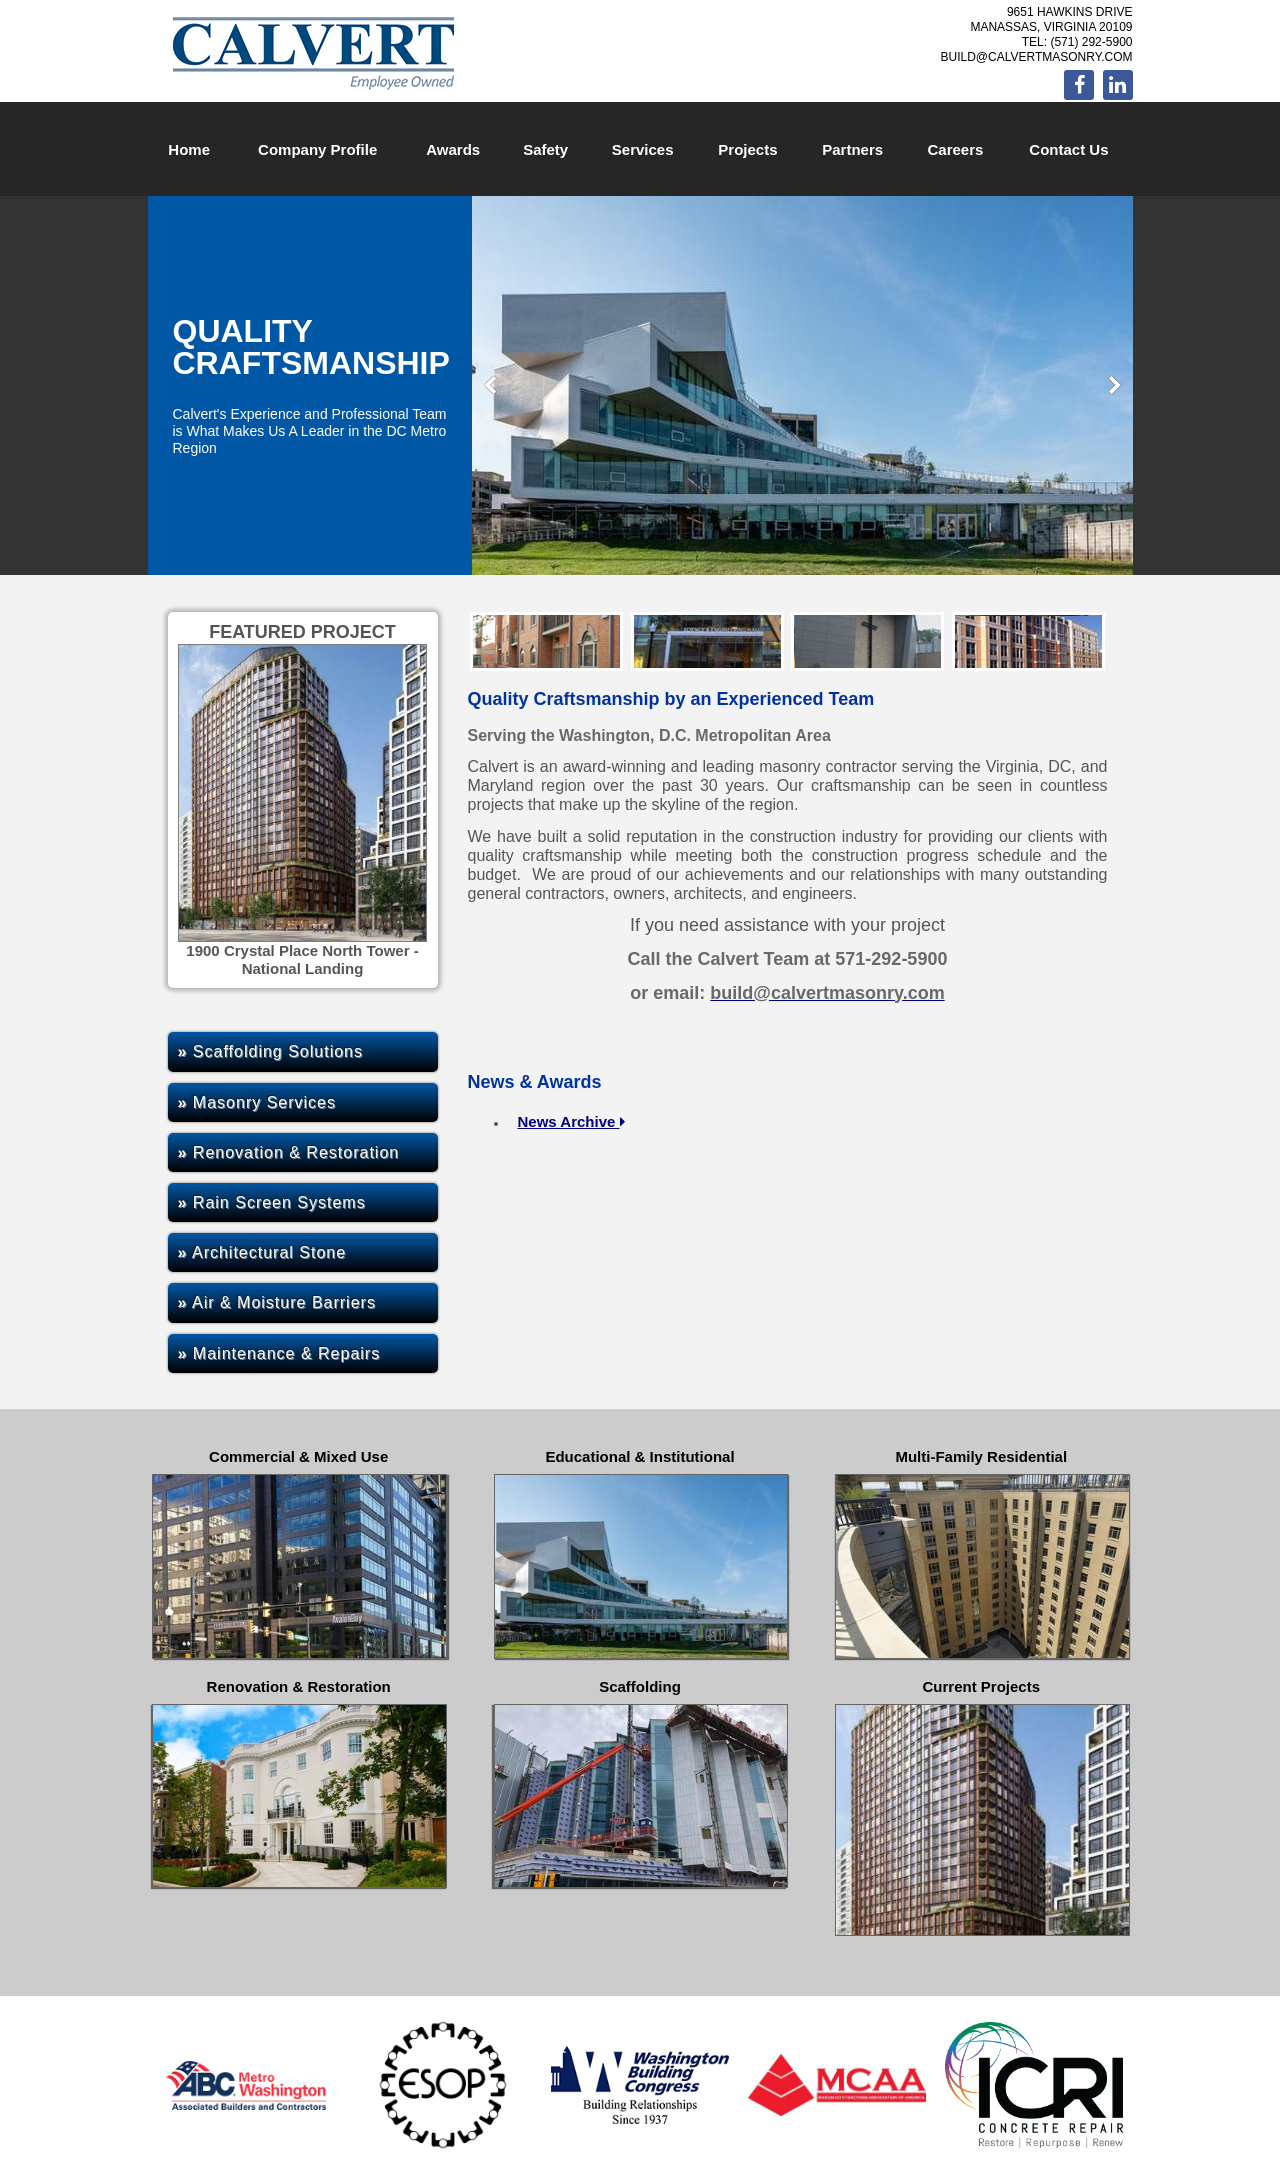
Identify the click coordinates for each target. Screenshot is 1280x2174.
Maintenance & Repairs (279, 1353)
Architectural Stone (262, 1252)
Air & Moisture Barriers (277, 1302)
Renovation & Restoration (289, 1152)
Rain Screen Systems (272, 1202)
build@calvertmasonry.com (1036, 57)
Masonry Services (257, 1102)
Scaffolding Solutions (271, 1051)
